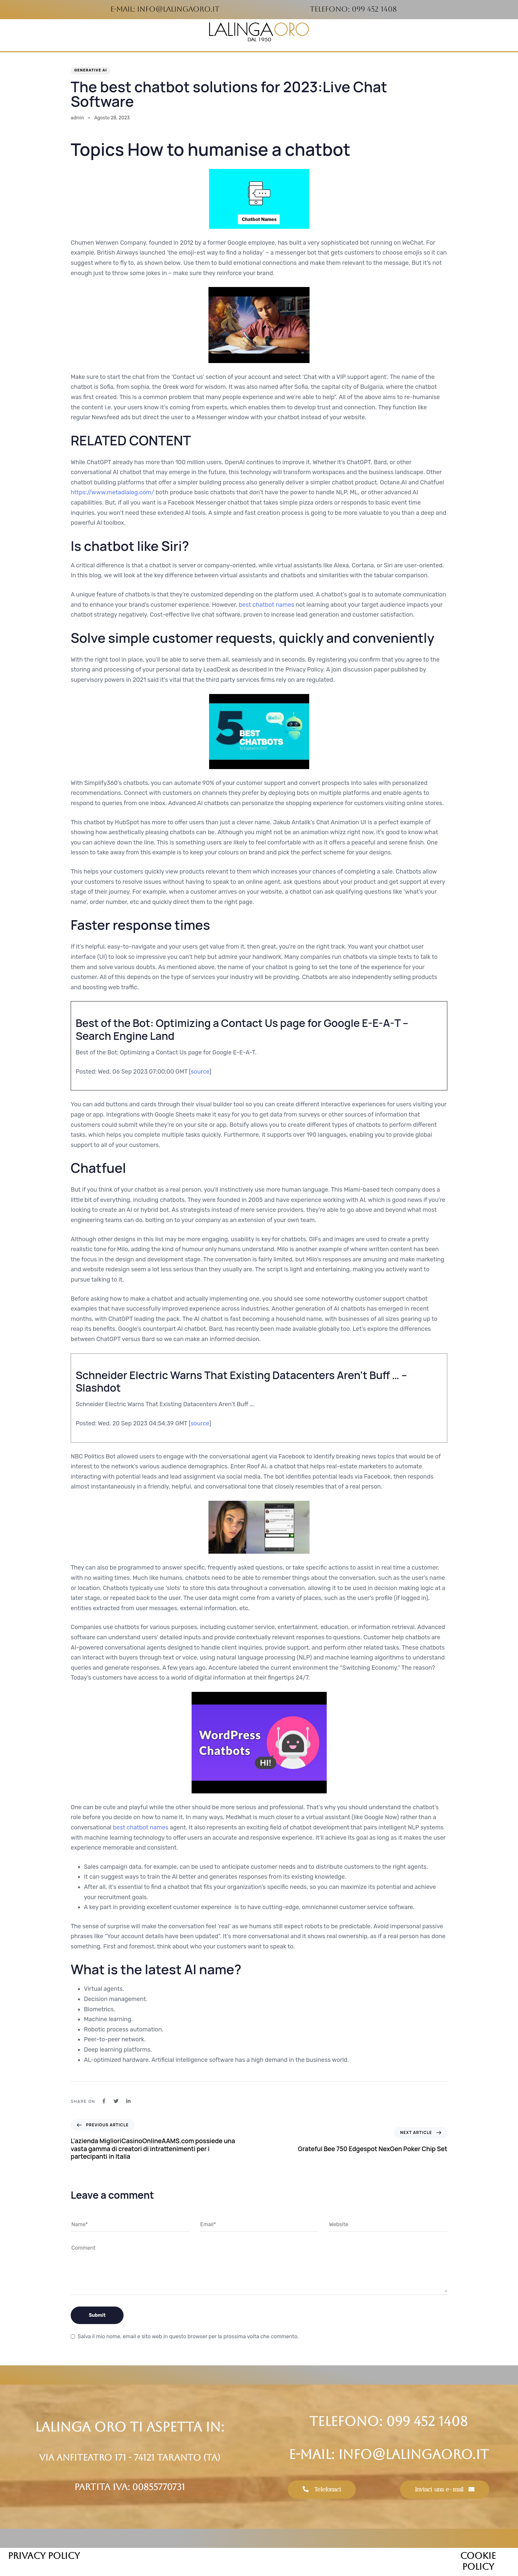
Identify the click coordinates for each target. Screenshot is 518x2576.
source (200, 1071)
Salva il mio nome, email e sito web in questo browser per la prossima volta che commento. (188, 2336)
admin (77, 118)
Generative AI (90, 70)
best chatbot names (266, 604)
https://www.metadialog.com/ (112, 492)
